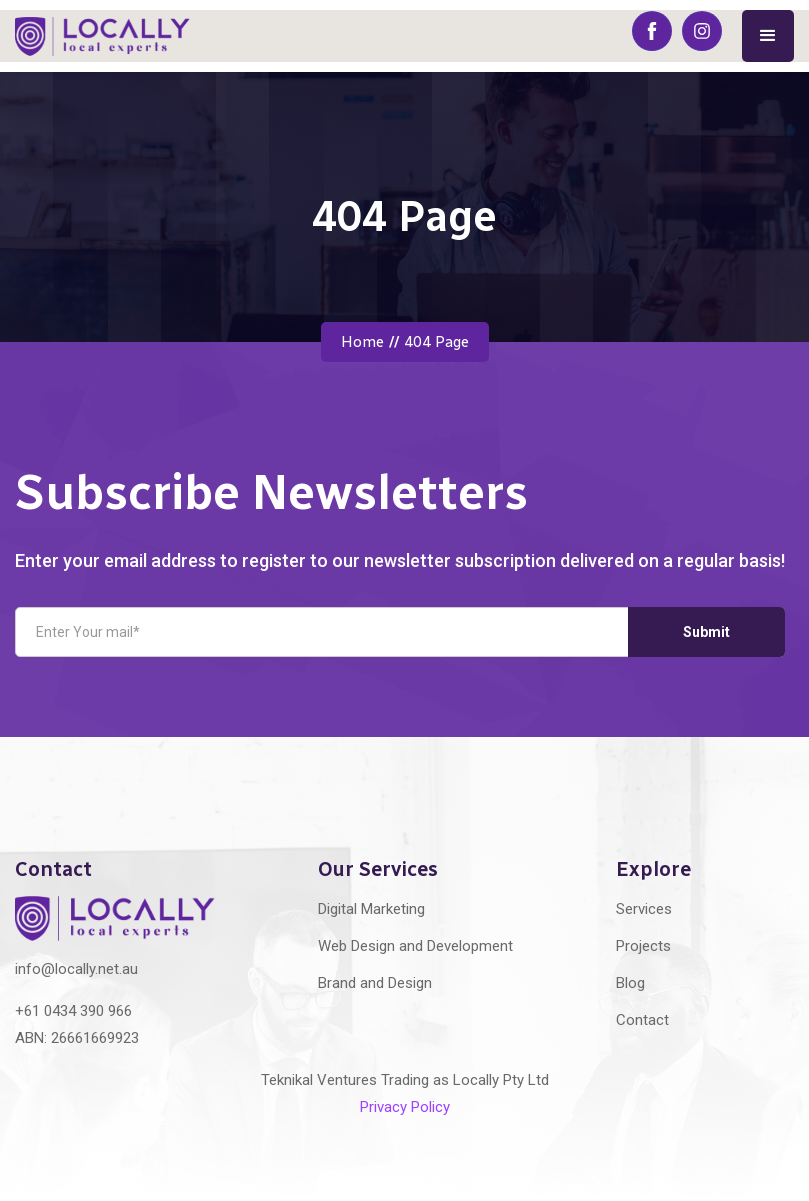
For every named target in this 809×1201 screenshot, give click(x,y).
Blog (630, 983)
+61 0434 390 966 (73, 1011)
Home (362, 342)
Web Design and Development (415, 946)
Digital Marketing (371, 909)
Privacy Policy (405, 1107)
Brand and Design (375, 983)
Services (644, 909)
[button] (768, 36)
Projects (643, 946)
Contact (642, 1020)
